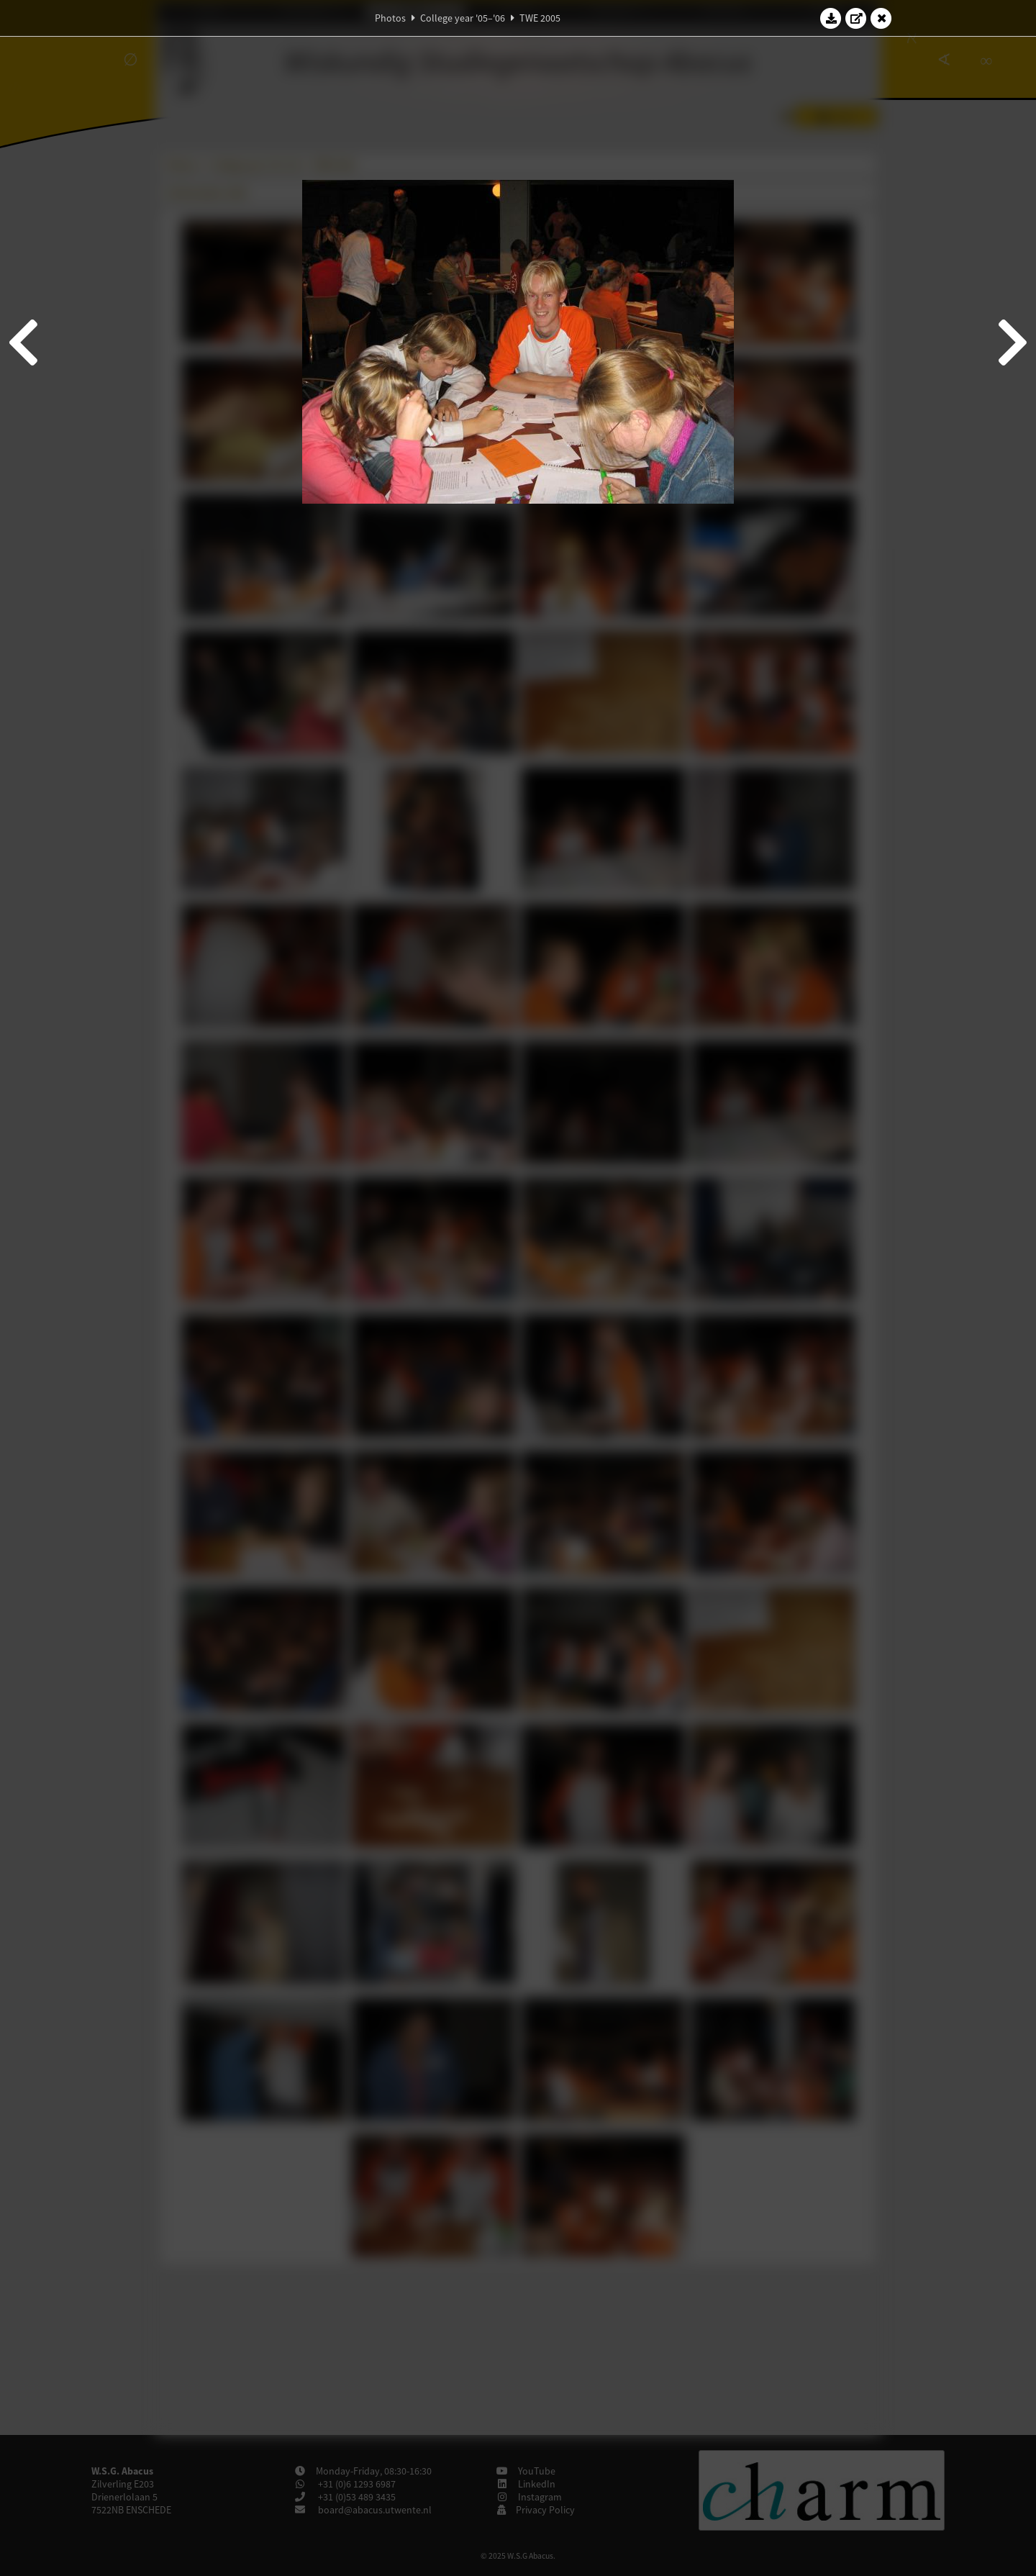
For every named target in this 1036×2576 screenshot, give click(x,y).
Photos (390, 18)
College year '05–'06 (462, 18)
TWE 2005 (539, 18)
